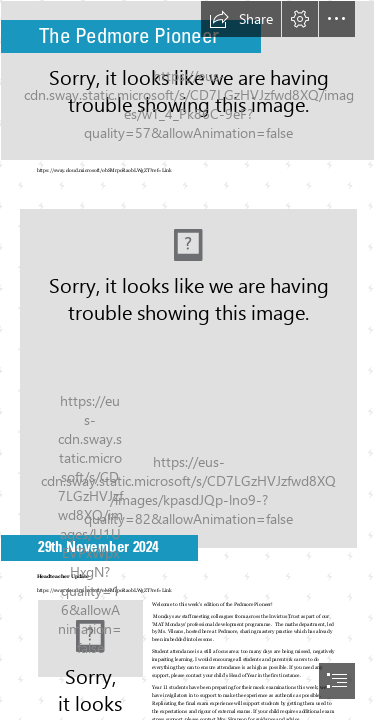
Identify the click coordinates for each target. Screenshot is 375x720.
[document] (187, 360)
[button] (241, 19)
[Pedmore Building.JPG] (187, 80)
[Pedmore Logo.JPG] (187, 372)
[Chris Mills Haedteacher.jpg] (90, 638)
